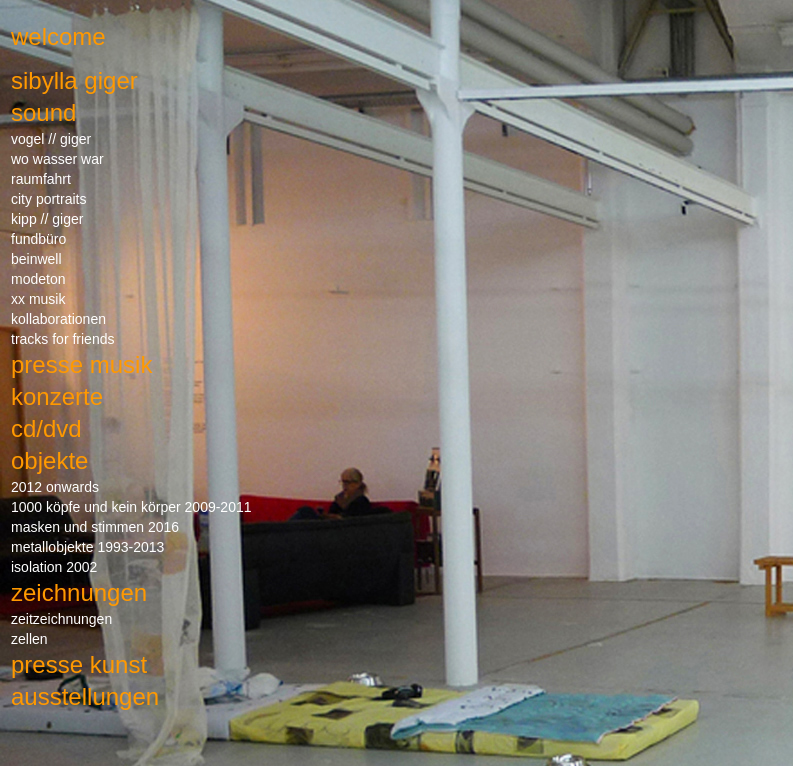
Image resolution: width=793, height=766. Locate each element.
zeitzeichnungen (61, 619)
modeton (38, 279)
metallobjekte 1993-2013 (87, 547)
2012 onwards (55, 487)
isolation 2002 (54, 567)
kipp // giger (47, 219)
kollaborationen (58, 319)
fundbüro (38, 239)
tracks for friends (62, 339)
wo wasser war (57, 159)
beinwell (36, 259)
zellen (29, 639)
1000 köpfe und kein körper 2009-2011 (131, 507)
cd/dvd (46, 428)
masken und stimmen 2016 (95, 527)
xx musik (38, 299)
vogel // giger (51, 139)
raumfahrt (41, 179)
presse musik (81, 364)
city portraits (48, 199)
